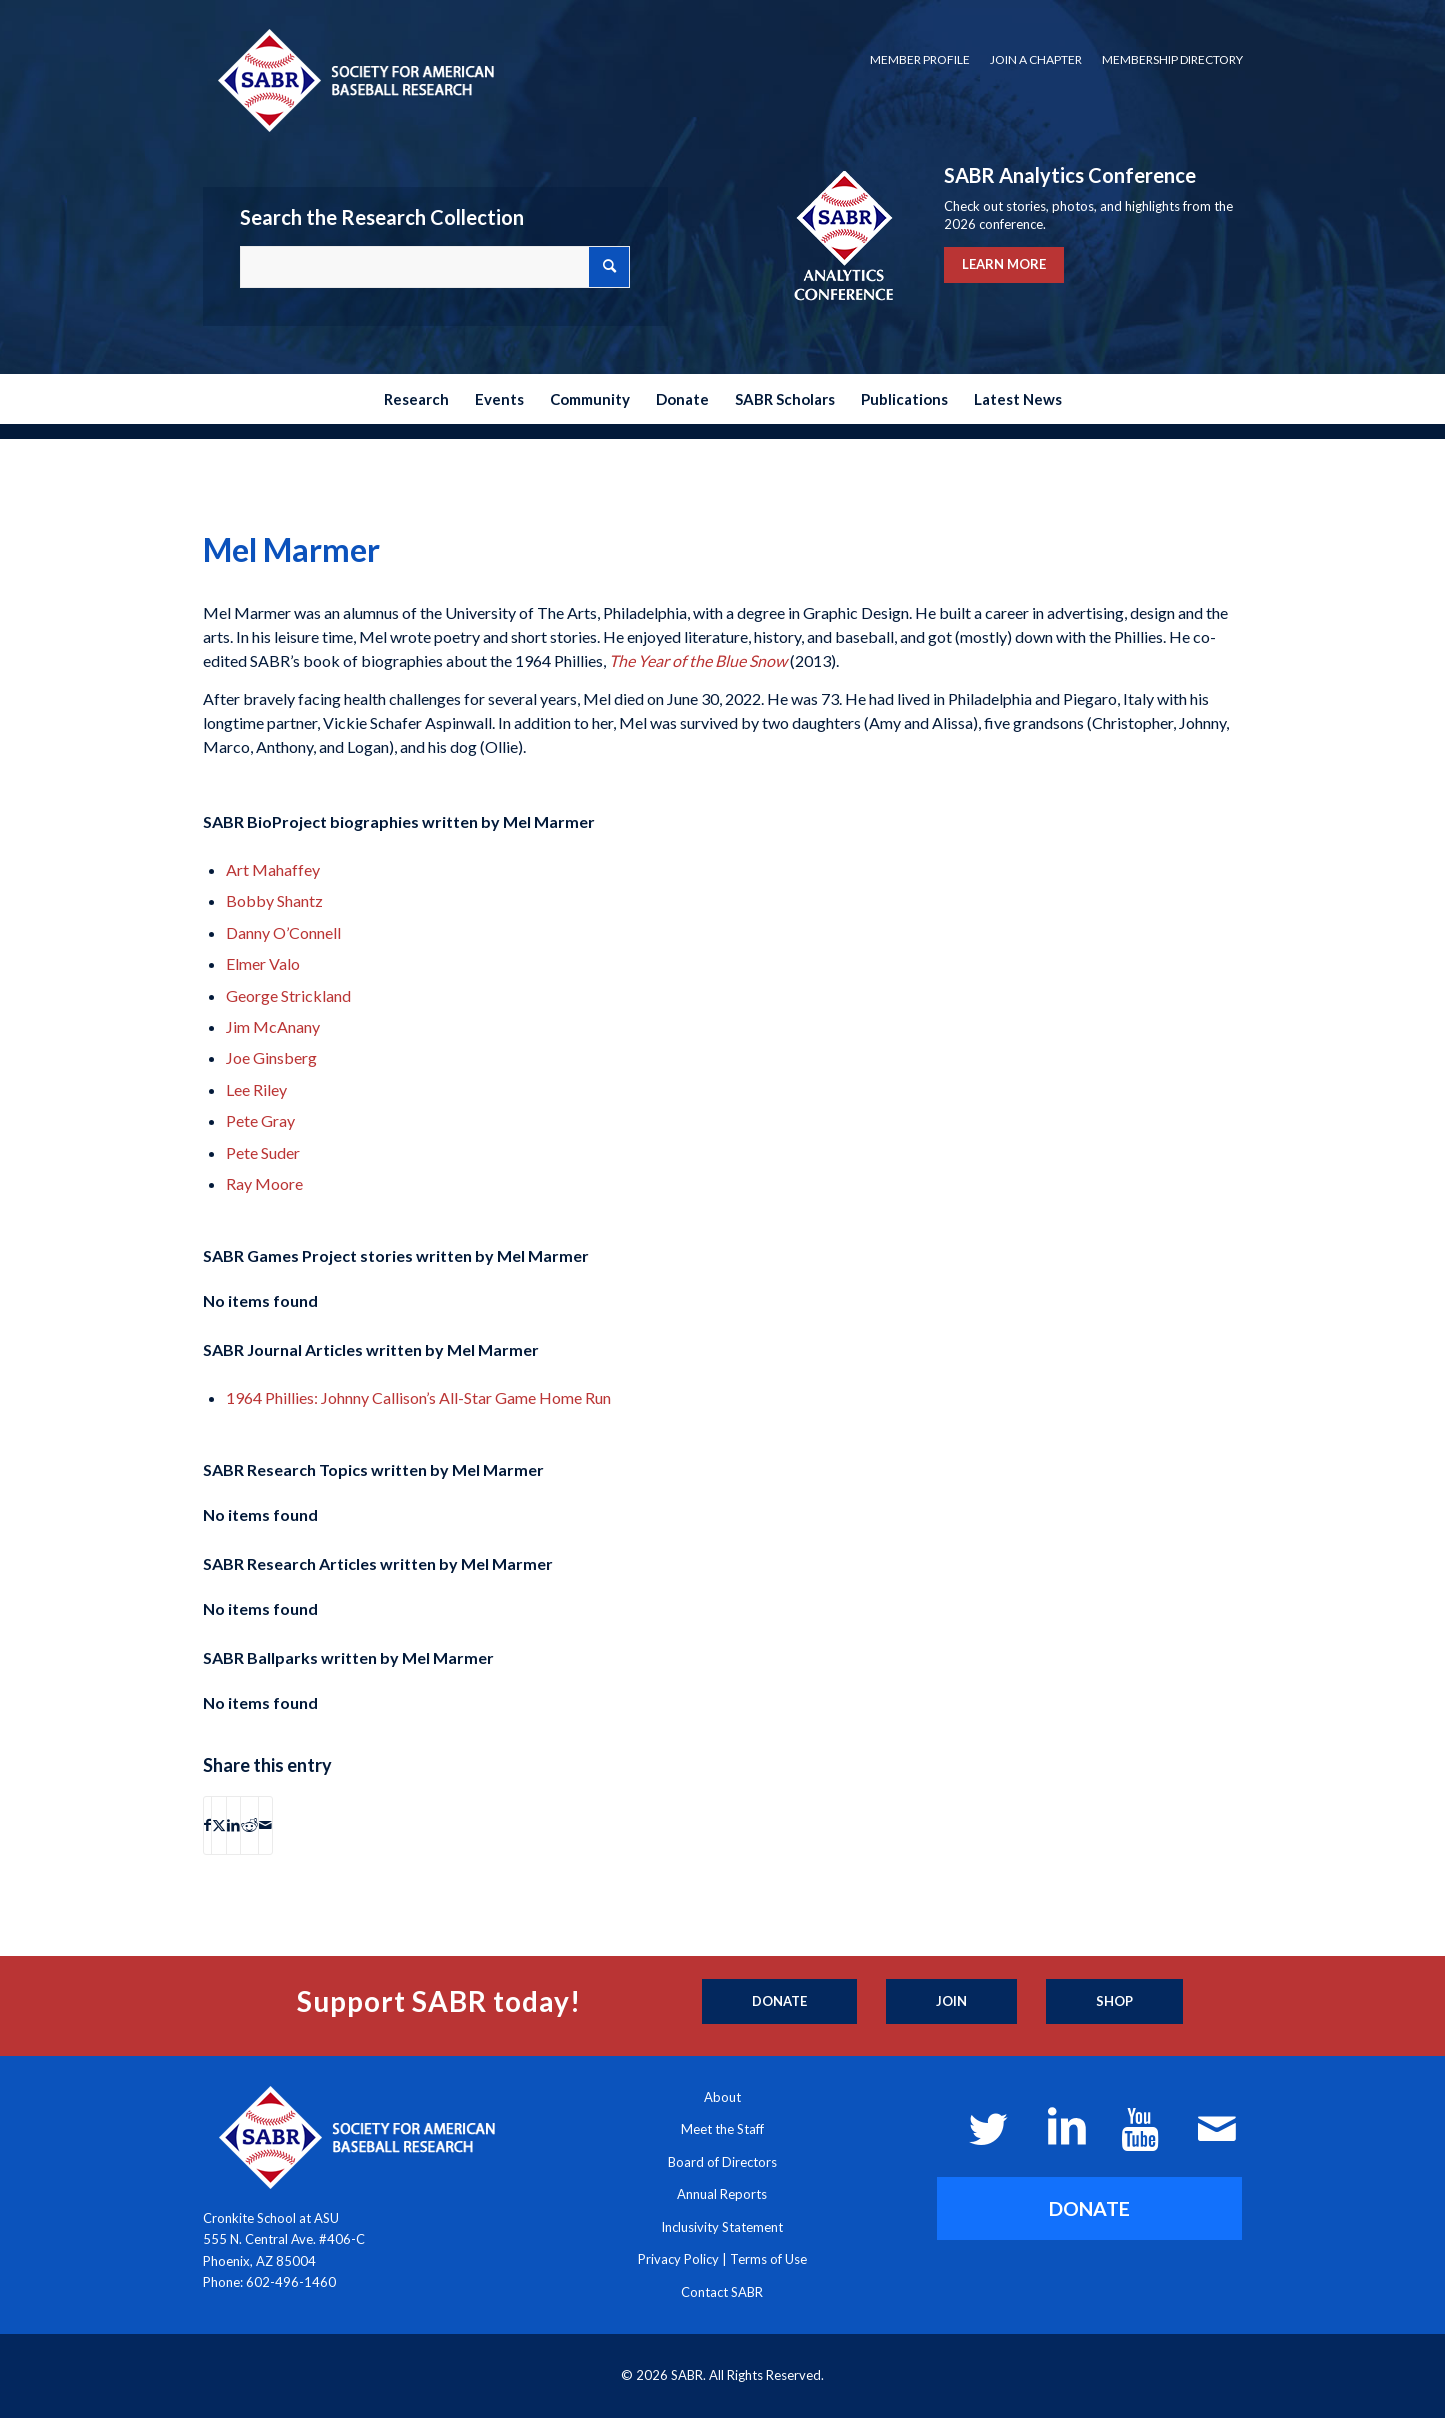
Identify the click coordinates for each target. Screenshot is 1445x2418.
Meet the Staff (722, 2129)
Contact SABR (722, 2292)
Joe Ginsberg (271, 1057)
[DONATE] (1089, 2208)
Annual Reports (722, 2194)
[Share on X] (219, 1825)
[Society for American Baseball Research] (354, 79)
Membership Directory (1172, 59)
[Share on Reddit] (249, 1825)
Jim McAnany (273, 1026)
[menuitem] (920, 60)
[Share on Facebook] (207, 1825)
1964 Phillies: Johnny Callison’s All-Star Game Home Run (418, 1397)
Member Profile (920, 59)
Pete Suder (263, 1152)
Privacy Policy (678, 2259)
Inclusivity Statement (722, 2227)
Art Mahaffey (273, 869)
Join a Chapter (1036, 59)
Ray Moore (264, 1183)
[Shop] (1114, 2002)
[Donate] (779, 2002)
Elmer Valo (263, 963)
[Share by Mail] (265, 1825)
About (722, 2097)
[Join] (951, 2002)
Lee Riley (256, 1089)
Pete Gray (260, 1120)
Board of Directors (722, 2162)
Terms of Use (768, 2259)
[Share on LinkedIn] (233, 1825)
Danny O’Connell (283, 932)
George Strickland (288, 995)
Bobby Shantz (274, 900)
